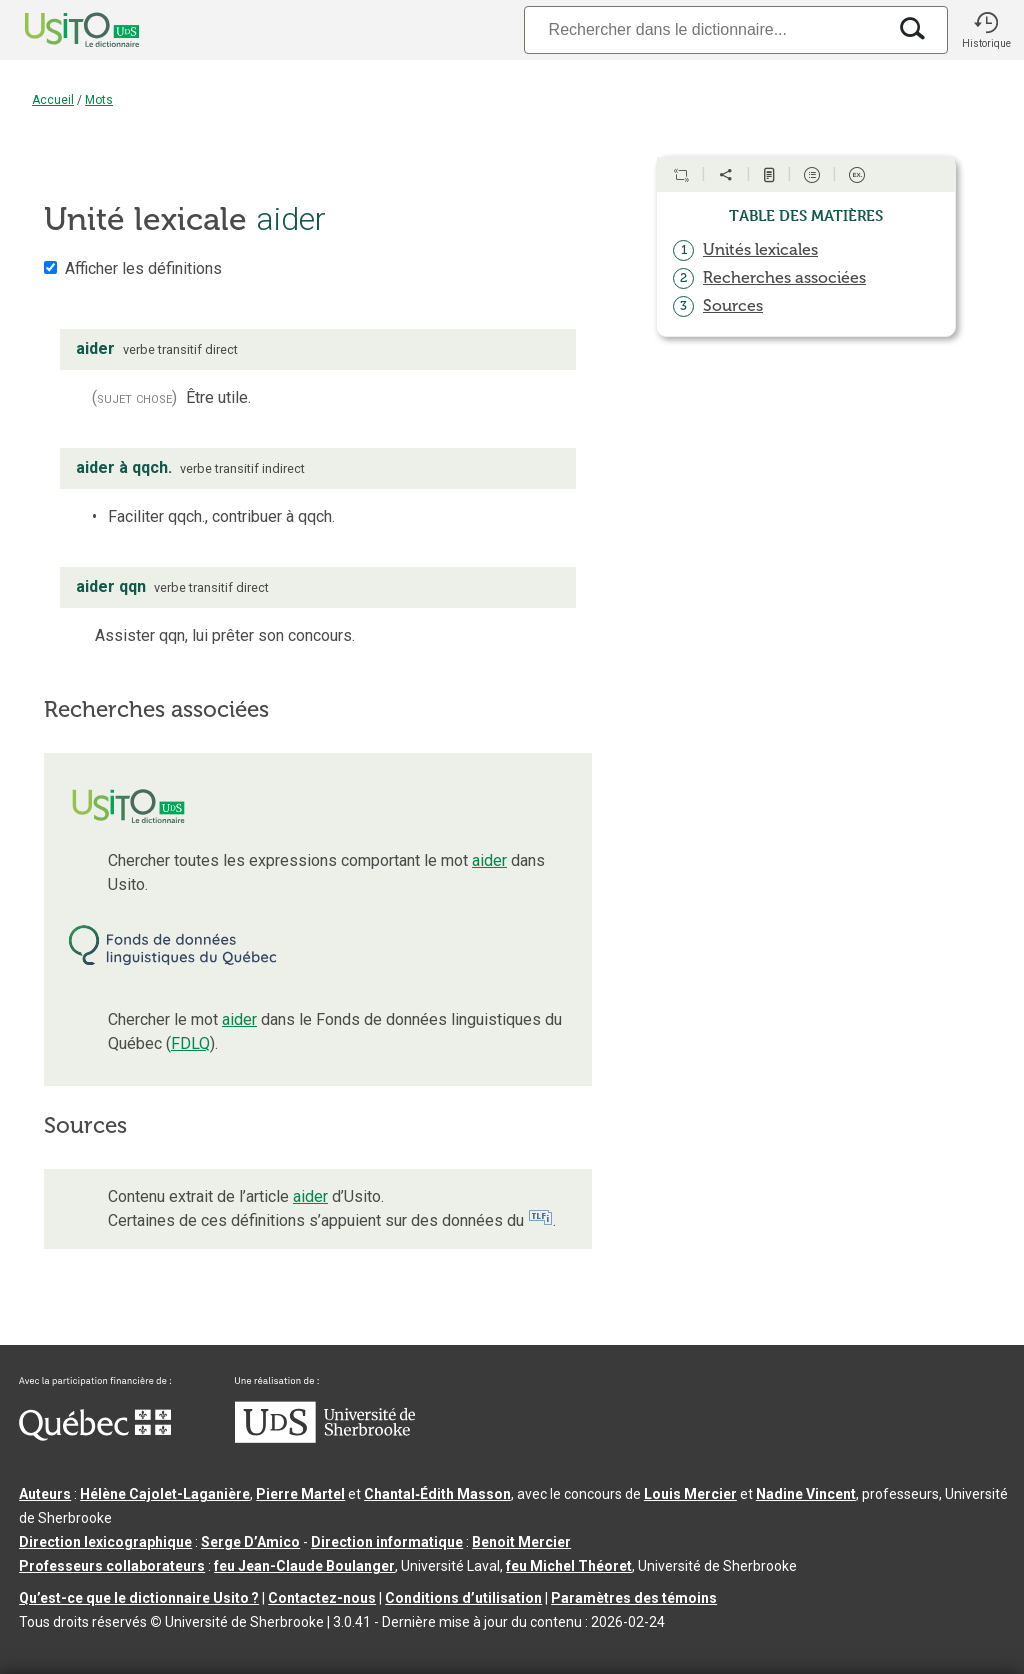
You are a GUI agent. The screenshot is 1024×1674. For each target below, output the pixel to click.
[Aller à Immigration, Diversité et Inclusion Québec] (95, 1436)
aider (489, 860)
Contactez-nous (322, 1598)
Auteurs (45, 1494)
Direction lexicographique (105, 1542)
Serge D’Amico (250, 1542)
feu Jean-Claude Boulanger (304, 1566)
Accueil (53, 100)
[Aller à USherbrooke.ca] (325, 1438)
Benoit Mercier (521, 1542)
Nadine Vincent (806, 1494)
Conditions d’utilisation (463, 1598)
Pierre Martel (300, 1494)
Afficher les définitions (143, 268)
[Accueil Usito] (60, 30)
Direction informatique (387, 1542)
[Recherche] (705, 29)
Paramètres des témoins (634, 1598)
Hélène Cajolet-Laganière (165, 1494)
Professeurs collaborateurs (112, 1566)
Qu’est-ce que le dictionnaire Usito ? (139, 1598)
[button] (986, 30)
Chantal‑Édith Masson (437, 1494)
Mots (99, 100)
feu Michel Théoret (569, 1566)
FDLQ (190, 1043)
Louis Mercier (690, 1494)
